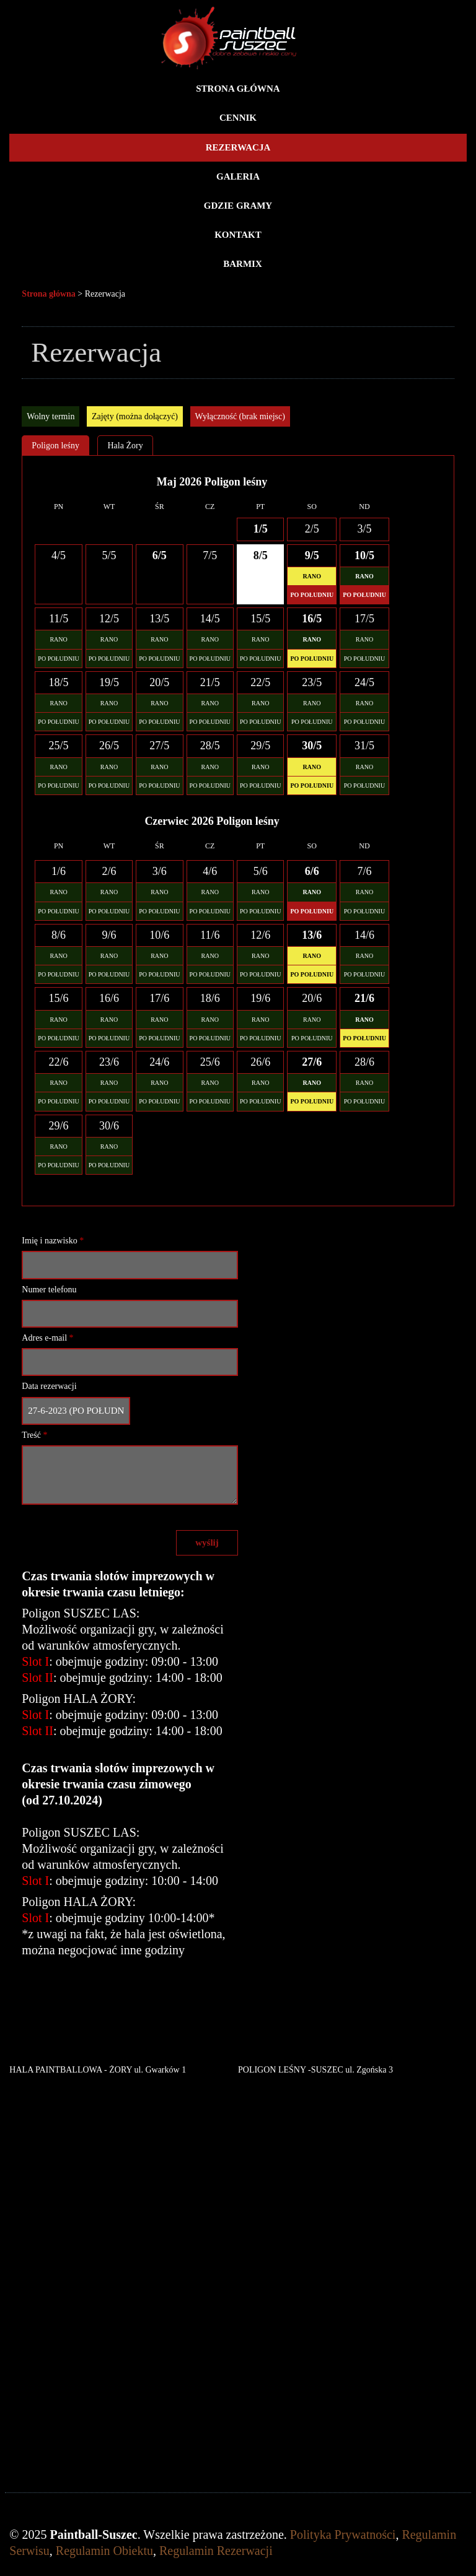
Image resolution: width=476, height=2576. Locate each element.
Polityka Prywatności (343, 2534)
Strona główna (238, 89)
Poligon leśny (55, 445)
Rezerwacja (238, 147)
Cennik (238, 118)
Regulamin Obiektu (104, 2550)
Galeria (238, 176)
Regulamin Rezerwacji (216, 2550)
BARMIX (242, 264)
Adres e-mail (47, 1337)
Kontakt (238, 235)
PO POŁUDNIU (58, 658)
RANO (58, 639)
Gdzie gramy (238, 206)
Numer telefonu (49, 1289)
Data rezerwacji (49, 1386)
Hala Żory (125, 445)
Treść (34, 1435)
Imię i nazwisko (53, 1240)
